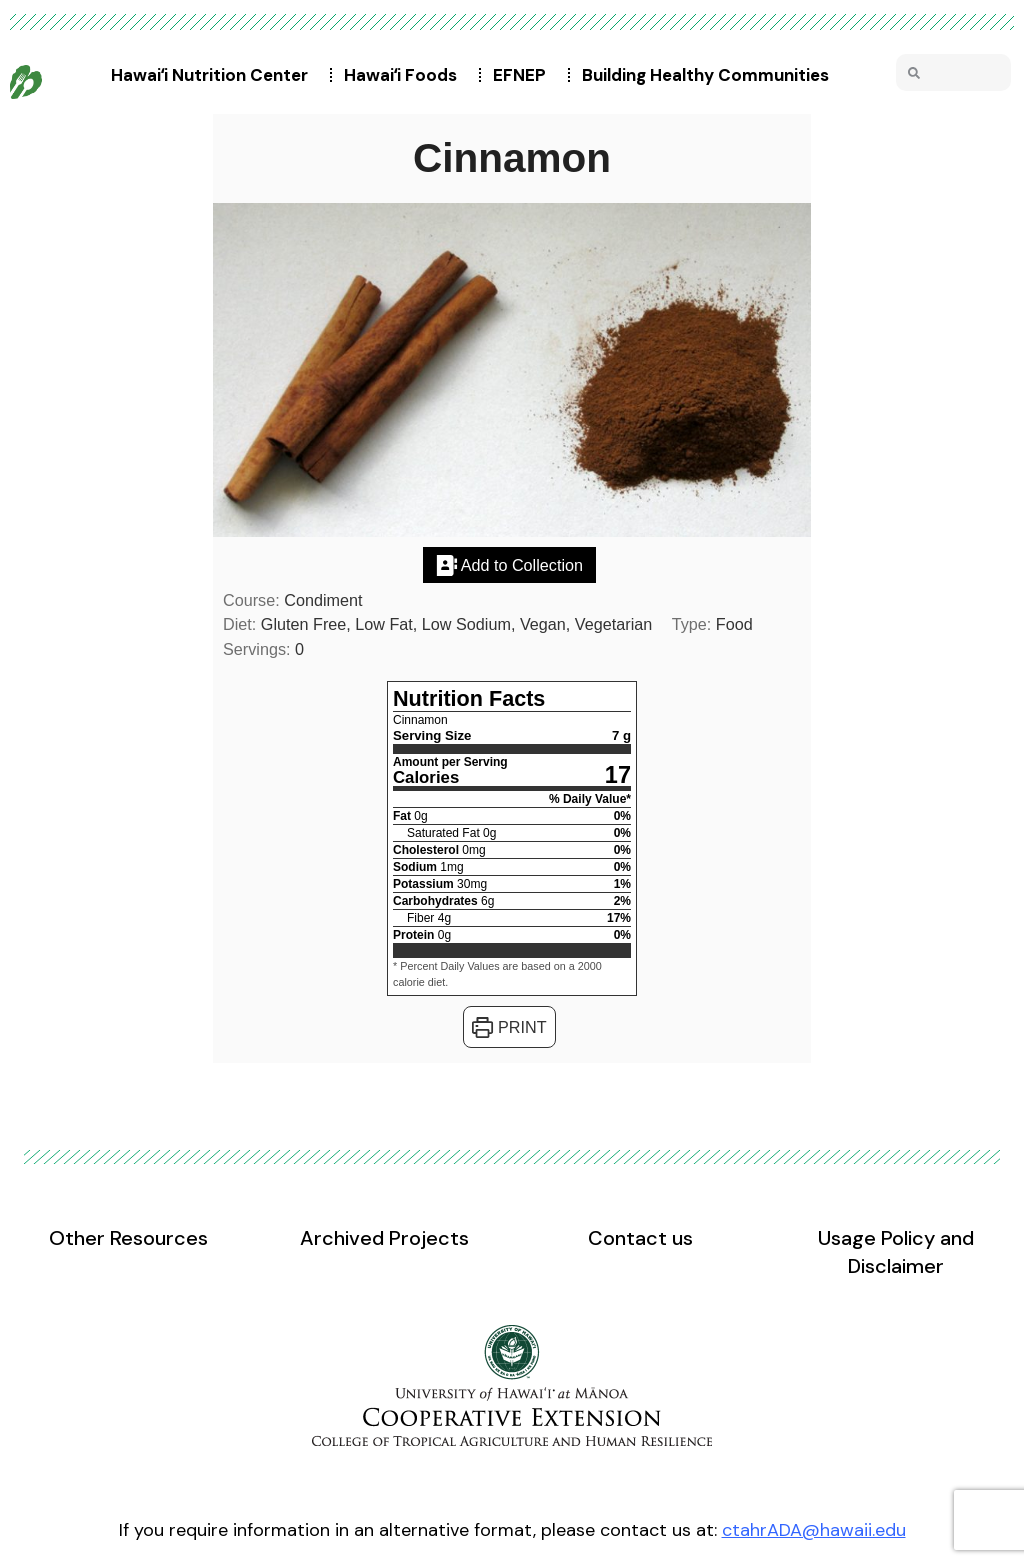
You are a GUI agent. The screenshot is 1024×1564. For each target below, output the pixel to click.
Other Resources (128, 1238)
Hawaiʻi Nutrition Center (214, 75)
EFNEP (524, 75)
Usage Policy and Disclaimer (896, 1252)
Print (509, 1027)
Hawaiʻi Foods (405, 75)
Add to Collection (509, 565)
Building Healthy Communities (710, 75)
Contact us (640, 1238)
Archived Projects (384, 1238)
